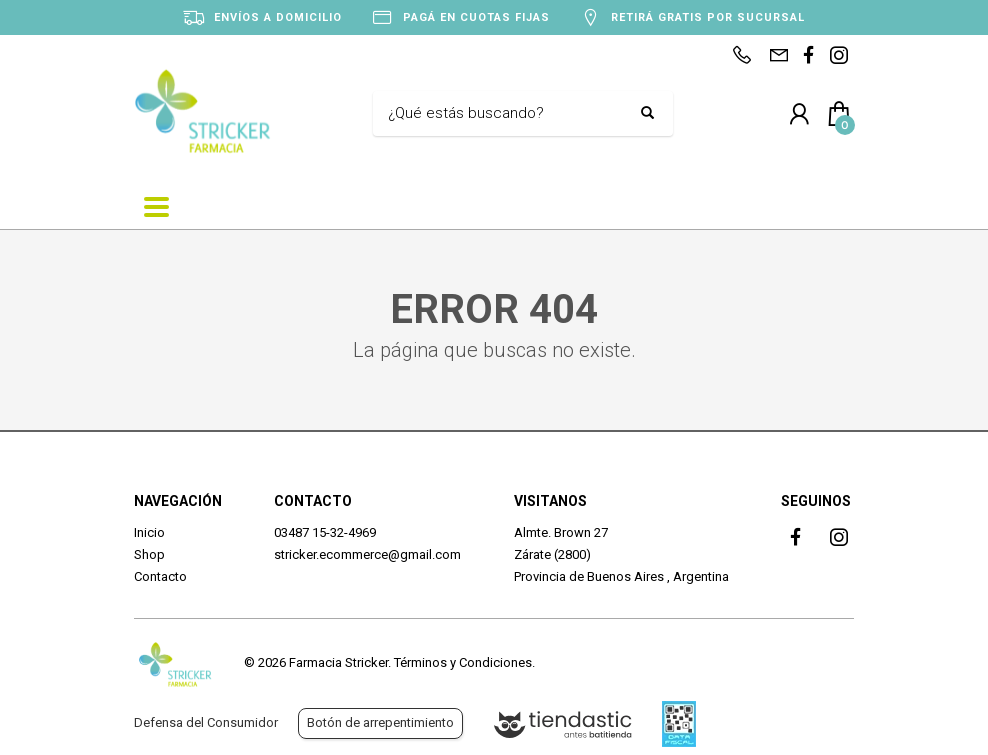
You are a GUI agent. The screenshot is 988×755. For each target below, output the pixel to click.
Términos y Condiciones (463, 662)
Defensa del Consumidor (206, 722)
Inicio (149, 532)
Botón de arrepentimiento (380, 722)
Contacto (160, 576)
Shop (149, 554)
